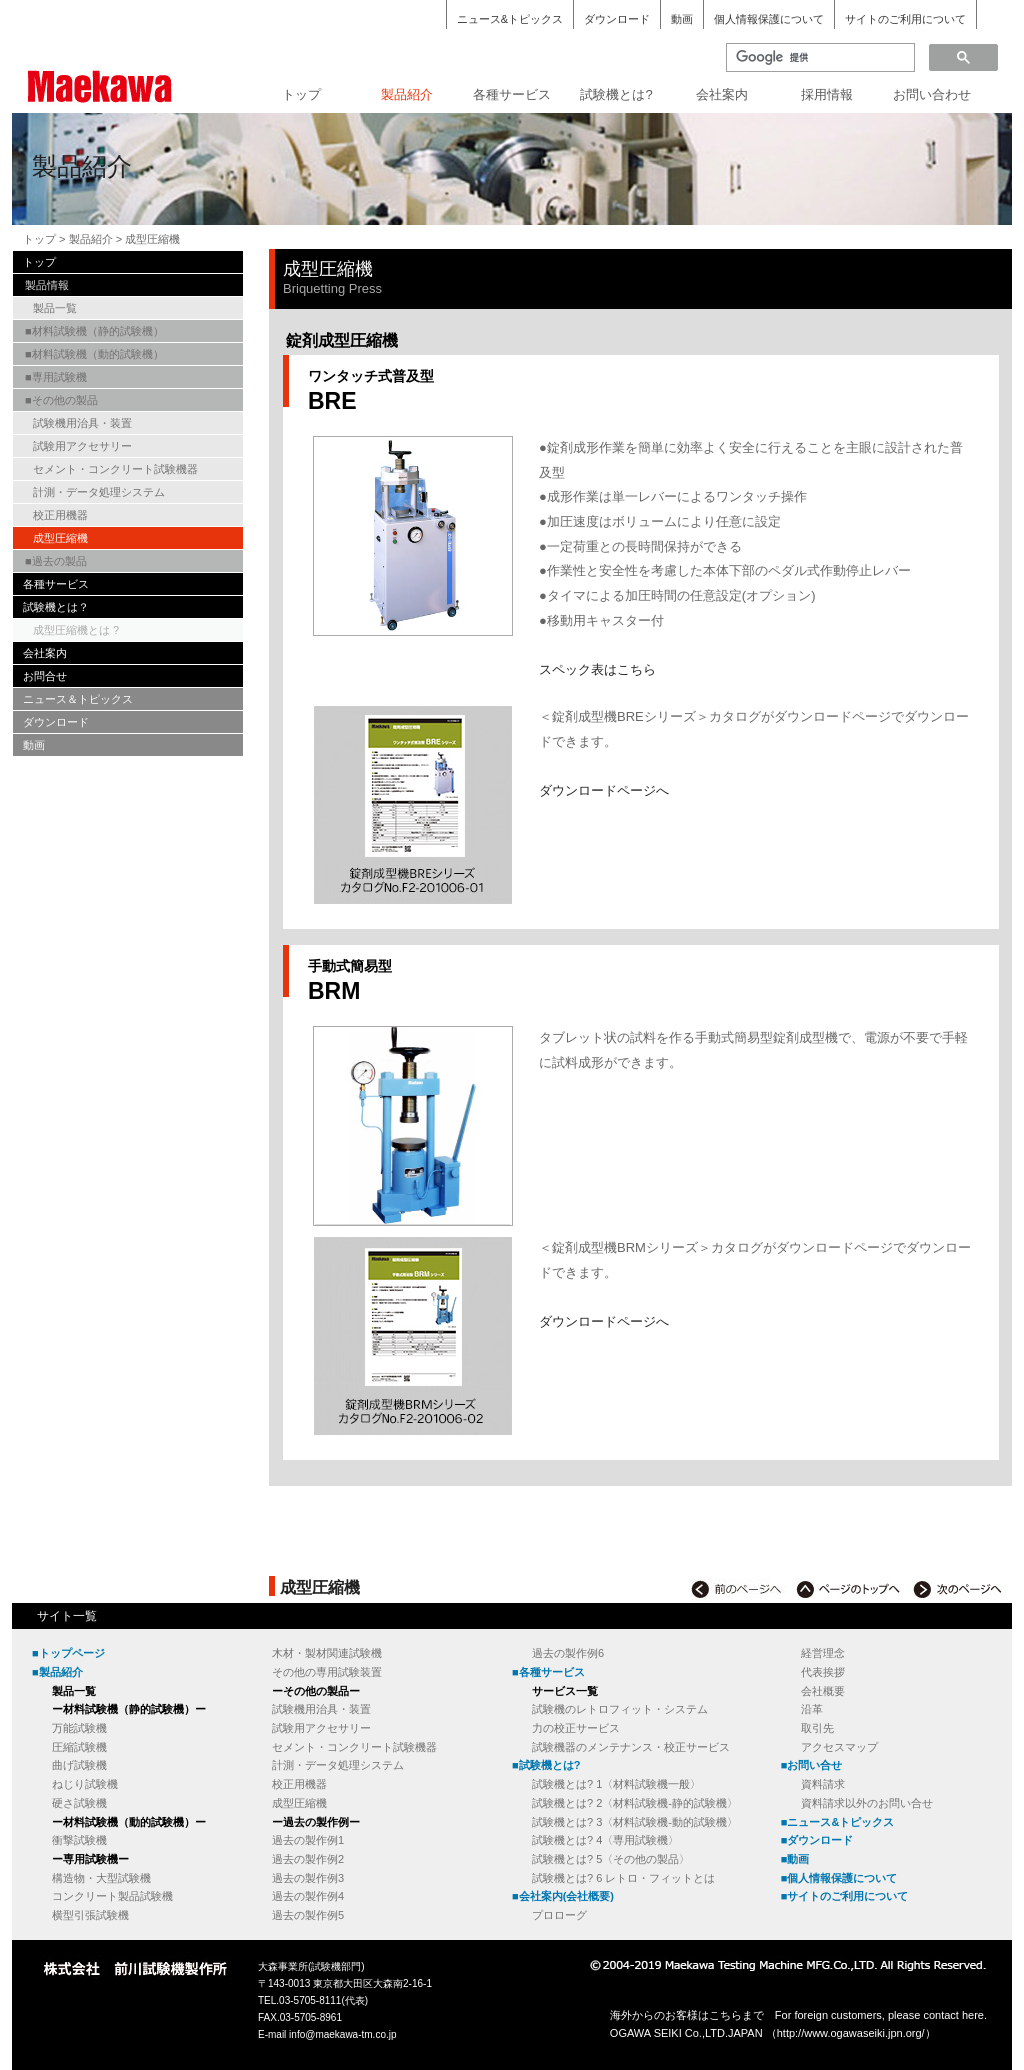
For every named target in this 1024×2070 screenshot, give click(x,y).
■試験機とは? (546, 1765)
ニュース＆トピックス (78, 699)
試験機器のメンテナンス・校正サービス (631, 1747)
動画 (682, 19)
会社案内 (722, 94)
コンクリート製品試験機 (112, 1896)
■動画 (795, 1859)
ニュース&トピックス (510, 19)
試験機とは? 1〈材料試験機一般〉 (616, 1784)
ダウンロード (617, 19)
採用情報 (827, 94)
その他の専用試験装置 (327, 1672)
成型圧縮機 (60, 538)
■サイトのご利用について (845, 1896)
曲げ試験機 (79, 1765)
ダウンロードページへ (604, 790)
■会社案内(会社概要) (563, 1896)
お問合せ (45, 676)
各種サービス (512, 94)
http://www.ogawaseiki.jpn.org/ (851, 2033)
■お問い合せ (812, 1765)
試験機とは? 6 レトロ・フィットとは (623, 1878)
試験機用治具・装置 (82, 423)
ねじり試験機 (85, 1784)
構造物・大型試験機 (101, 1878)
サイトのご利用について (905, 19)
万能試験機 (79, 1728)
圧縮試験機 (79, 1747)
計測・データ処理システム (338, 1765)
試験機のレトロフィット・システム (620, 1709)
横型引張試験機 (90, 1915)
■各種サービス (548, 1672)
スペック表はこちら (597, 669)
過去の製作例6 (568, 1653)
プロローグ (559, 1915)
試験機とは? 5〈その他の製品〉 (611, 1859)
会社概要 (823, 1691)
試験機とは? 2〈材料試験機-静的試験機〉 (635, 1803)
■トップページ (68, 1653)
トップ (301, 94)
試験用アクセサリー (82, 446)
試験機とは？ (56, 607)
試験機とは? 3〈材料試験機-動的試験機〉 (635, 1822)
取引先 (817, 1728)
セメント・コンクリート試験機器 (115, 469)
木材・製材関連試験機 (327, 1653)
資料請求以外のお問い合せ (867, 1803)
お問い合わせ (932, 94)
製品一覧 (55, 308)
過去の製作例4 (308, 1896)
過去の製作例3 (308, 1878)
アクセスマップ (839, 1747)
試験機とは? (616, 94)
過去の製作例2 (308, 1859)
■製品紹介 (57, 1672)
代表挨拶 (823, 1672)
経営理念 (823, 1653)
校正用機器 (60, 515)
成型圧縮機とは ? (76, 630)
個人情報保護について (769, 19)
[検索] (818, 58)
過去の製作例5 (308, 1915)
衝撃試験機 (79, 1840)
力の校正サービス (576, 1728)
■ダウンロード (817, 1840)
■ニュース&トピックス (838, 1822)
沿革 (812, 1709)
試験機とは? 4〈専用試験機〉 (605, 1840)
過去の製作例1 (308, 1840)
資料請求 (823, 1784)
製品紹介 (407, 94)
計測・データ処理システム (99, 492)
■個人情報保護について (839, 1878)
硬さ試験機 (79, 1803)
